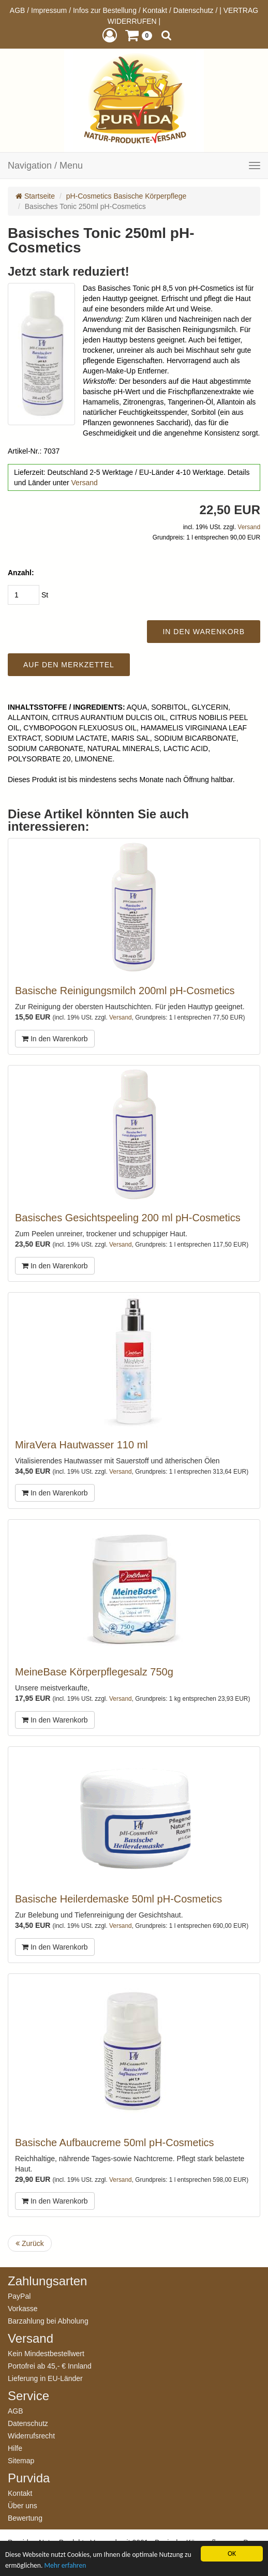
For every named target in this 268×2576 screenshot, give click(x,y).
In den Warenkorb (55, 1039)
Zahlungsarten (47, 2281)
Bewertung (25, 2518)
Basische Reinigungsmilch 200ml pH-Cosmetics (125, 990)
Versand (84, 482)
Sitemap (21, 2460)
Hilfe (15, 2448)
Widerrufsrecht (31, 2435)
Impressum (49, 10)
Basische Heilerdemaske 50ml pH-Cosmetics (118, 1899)
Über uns (22, 2505)
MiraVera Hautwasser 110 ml (81, 1444)
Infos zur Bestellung (105, 10)
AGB (17, 10)
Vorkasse (23, 2308)
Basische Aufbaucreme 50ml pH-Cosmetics (114, 2142)
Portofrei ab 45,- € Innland (50, 2366)
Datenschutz (193, 10)
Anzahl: (21, 572)
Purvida (29, 2478)
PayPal (19, 2296)
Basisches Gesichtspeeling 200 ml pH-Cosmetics (128, 1217)
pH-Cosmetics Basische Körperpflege (126, 196)
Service (28, 2396)
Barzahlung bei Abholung (48, 2321)
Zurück (30, 2243)
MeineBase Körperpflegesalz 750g (94, 1672)
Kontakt (155, 10)
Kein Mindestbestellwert (46, 2353)
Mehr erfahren (65, 2565)
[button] (109, 35)
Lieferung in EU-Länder (45, 2378)
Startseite (35, 196)
